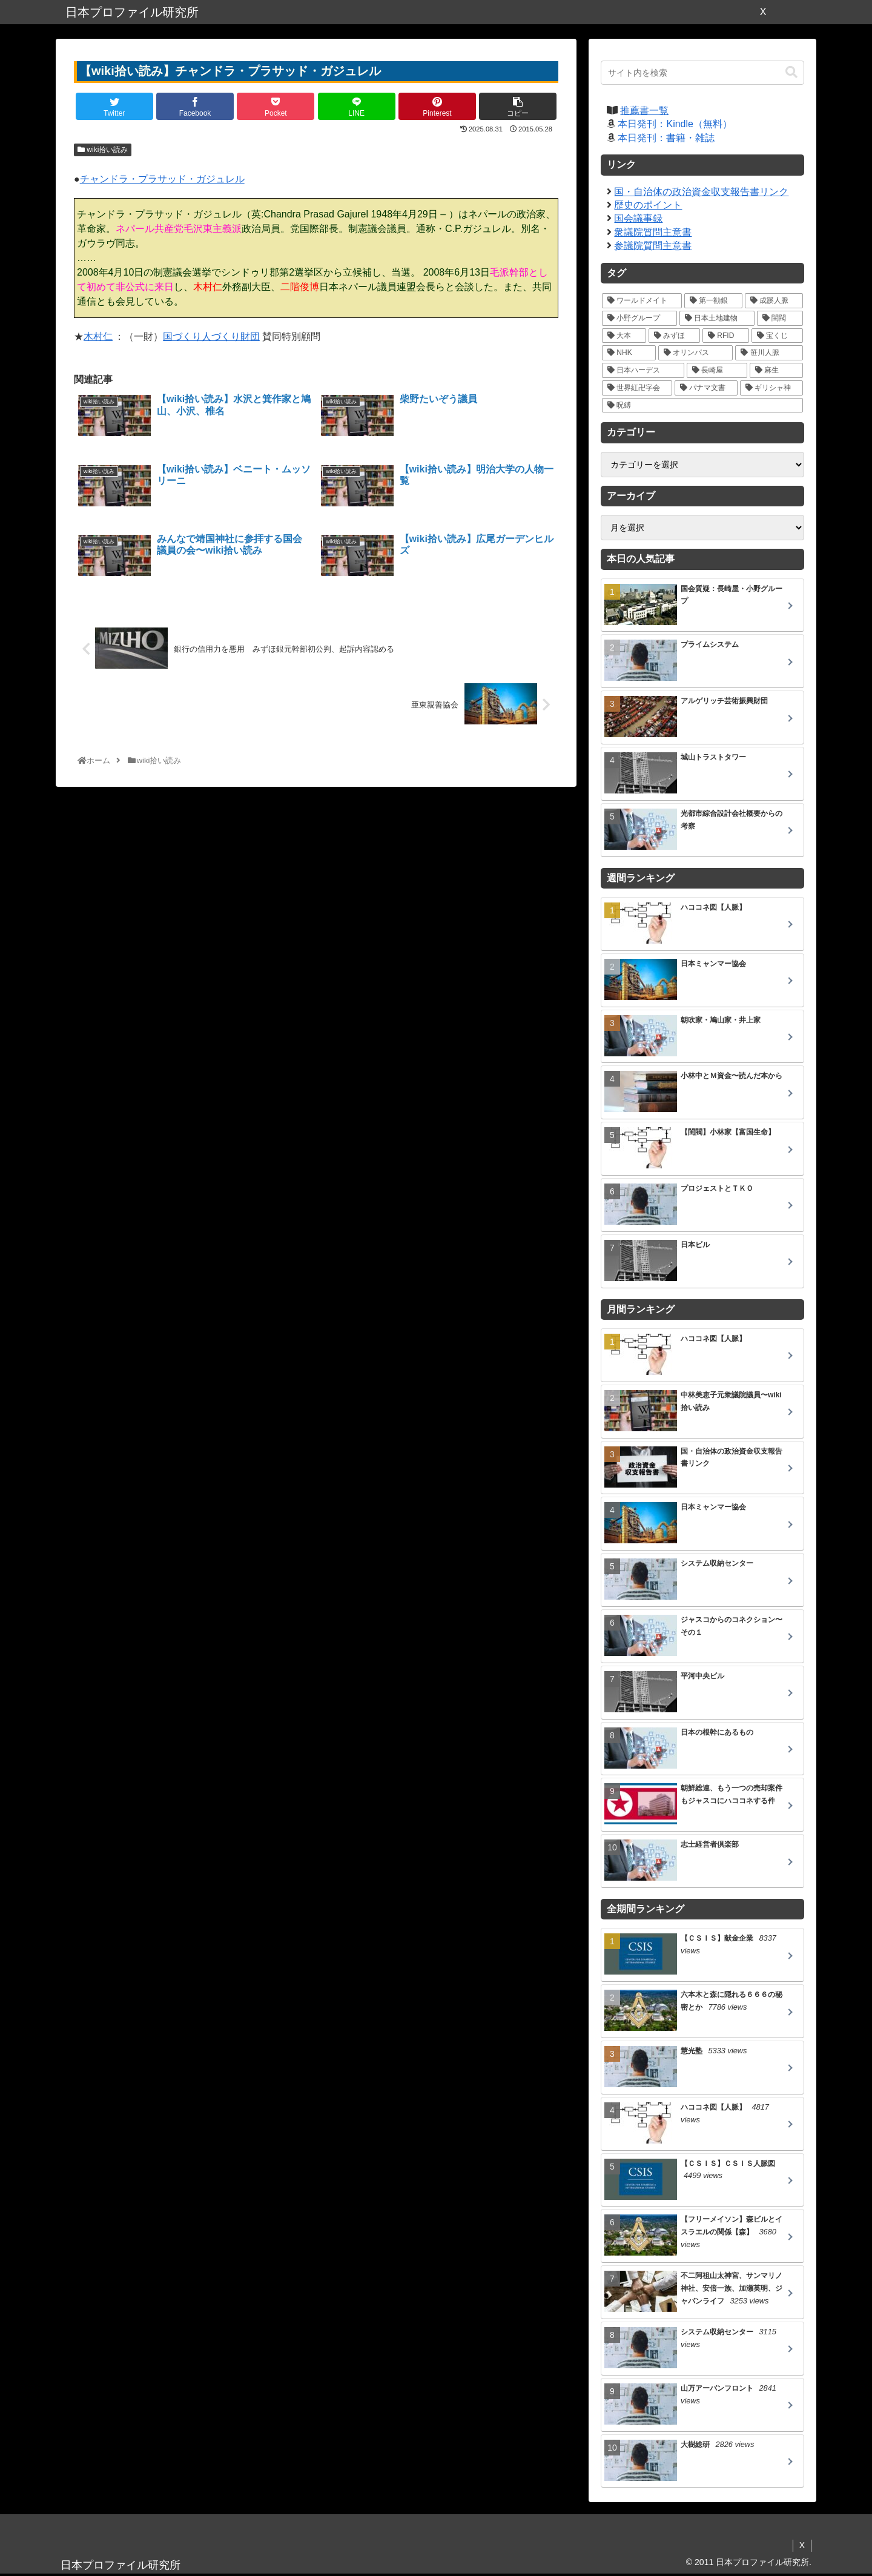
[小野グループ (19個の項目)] (639, 318)
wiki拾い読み (103, 149)
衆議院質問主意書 (653, 232)
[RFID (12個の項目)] (725, 335)
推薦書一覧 (644, 110)
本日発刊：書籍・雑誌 (666, 138)
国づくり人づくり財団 (211, 336)
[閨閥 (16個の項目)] (780, 318)
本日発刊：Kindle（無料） (675, 124)
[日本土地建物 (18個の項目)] (717, 318)
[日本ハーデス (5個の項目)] (643, 370)
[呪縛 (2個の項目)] (702, 405)
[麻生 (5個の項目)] (776, 370)
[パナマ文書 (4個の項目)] (706, 388)
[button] (791, 72)
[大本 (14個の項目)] (624, 335)
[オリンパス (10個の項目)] (695, 352)
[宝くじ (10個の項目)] (777, 335)
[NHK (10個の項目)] (629, 352)
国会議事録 (638, 218)
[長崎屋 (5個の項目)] (717, 370)
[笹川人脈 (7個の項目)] (769, 352)
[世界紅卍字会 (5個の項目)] (637, 388)
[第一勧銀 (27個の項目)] (713, 300)
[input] (702, 73)
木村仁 (98, 336)
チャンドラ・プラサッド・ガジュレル (162, 179)
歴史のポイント (648, 205)
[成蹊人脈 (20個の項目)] (774, 300)
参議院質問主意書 (653, 245)
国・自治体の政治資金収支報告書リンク (701, 192)
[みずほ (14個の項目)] (674, 335)
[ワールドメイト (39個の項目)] (642, 300)
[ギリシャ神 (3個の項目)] (771, 388)
